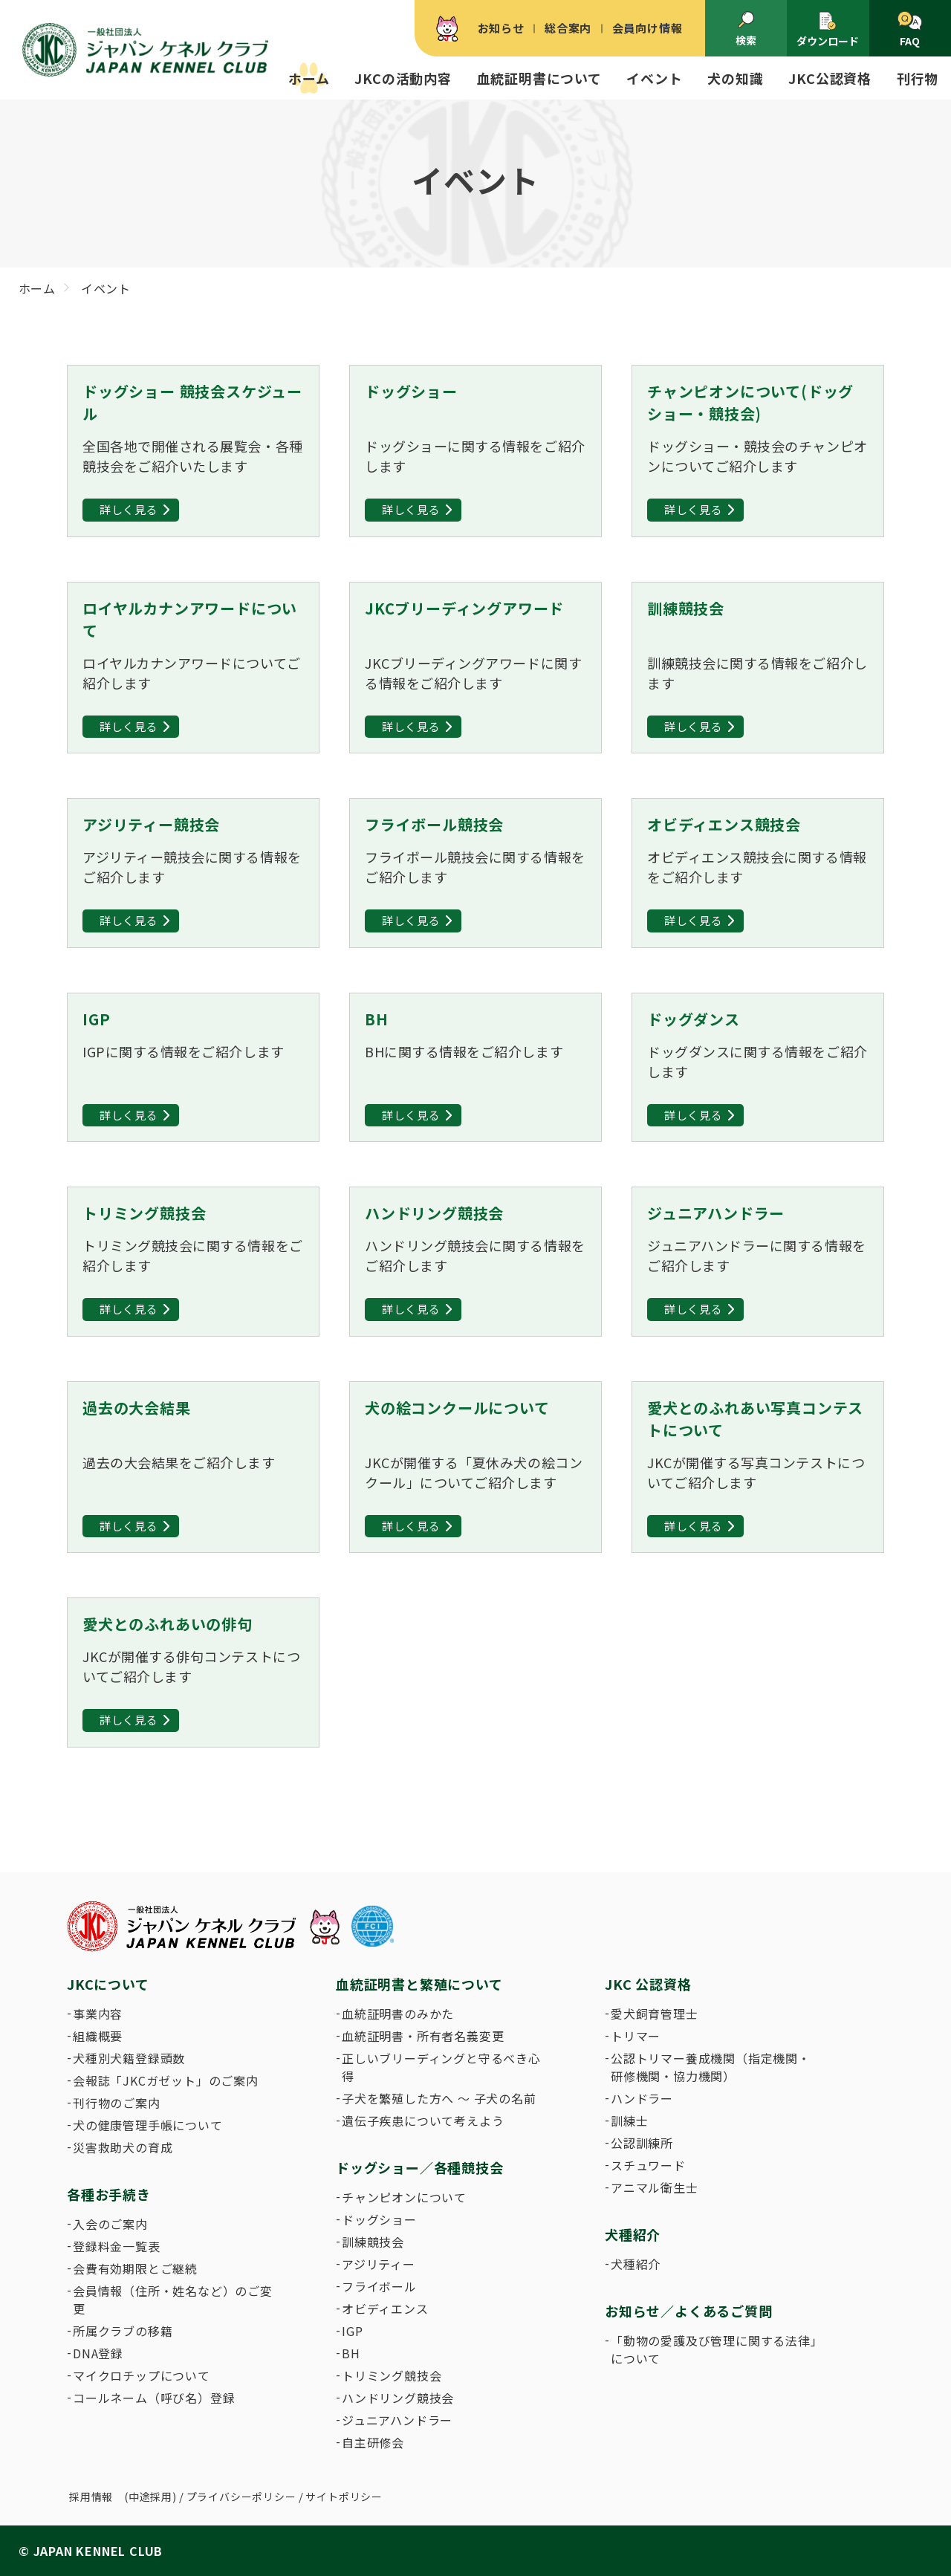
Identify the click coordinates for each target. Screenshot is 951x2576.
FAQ (910, 29)
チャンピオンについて (404, 2197)
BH (351, 2353)
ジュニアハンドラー (397, 2420)
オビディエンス (385, 2308)
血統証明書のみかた (398, 2013)
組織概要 (98, 2036)
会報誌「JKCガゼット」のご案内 (166, 2080)
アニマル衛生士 (654, 2187)
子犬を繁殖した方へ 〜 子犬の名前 (439, 2098)
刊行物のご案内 (116, 2103)
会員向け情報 (647, 28)
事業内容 (98, 2013)
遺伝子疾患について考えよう (423, 2120)
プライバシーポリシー (241, 2496)
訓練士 (629, 2120)
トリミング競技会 (391, 2375)
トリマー (635, 2036)
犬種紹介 (635, 2264)
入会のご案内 (110, 2224)
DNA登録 (98, 2353)
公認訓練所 (642, 2143)
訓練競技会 (373, 2242)
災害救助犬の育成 (122, 2147)
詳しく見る (129, 509)
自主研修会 (373, 2442)
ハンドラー (642, 2098)
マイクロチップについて (141, 2375)
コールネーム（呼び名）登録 (154, 2398)
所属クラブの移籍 (122, 2331)
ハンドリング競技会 (398, 2398)
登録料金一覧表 (116, 2246)
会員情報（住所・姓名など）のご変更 (173, 2299)
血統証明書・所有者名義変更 (423, 2036)
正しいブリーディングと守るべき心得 (441, 2067)
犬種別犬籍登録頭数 (129, 2058)
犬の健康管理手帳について (148, 2125)
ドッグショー (379, 2219)
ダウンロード (827, 29)
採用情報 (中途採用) (123, 2496)
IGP (352, 2331)
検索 (746, 29)
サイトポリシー (344, 2496)
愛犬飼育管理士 (654, 2013)
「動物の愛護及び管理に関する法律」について (714, 2349)
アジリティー (378, 2264)
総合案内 (568, 28)
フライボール (379, 2286)
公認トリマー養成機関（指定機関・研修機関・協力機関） (711, 2067)
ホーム (308, 78)
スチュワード (648, 2165)
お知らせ (501, 28)
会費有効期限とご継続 (135, 2268)
